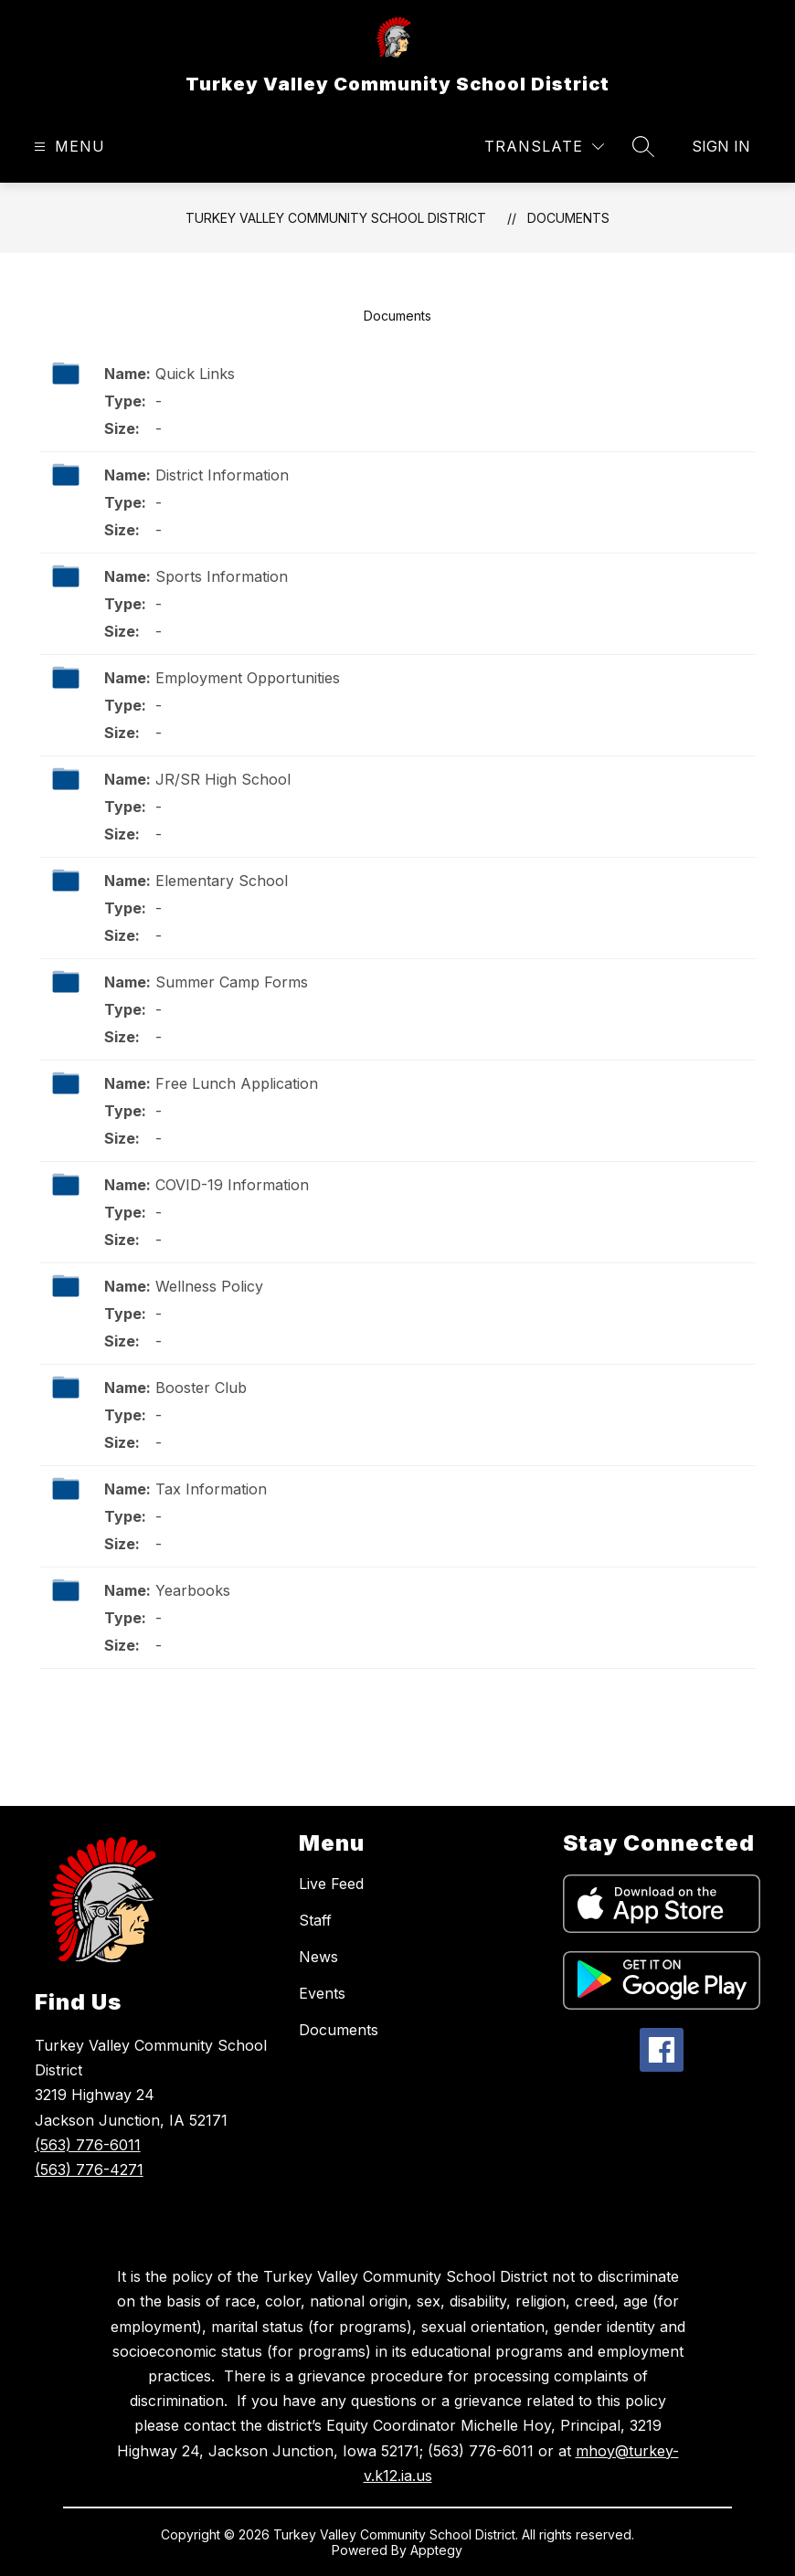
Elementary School (221, 880)
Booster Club (201, 1387)
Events (322, 1993)
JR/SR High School (223, 779)
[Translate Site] (544, 146)
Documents (568, 218)
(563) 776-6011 (88, 2145)
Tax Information (211, 1489)
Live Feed (331, 1883)
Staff (315, 1920)
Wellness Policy (209, 1286)
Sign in (721, 146)
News (318, 1957)
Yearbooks (192, 1590)
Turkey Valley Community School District (336, 218)
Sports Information (221, 576)
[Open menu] (67, 146)
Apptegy (436, 2550)
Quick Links (195, 373)
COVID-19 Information (232, 1185)
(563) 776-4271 (89, 2169)
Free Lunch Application (236, 1083)
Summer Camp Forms (231, 982)
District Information (222, 475)
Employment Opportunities (247, 678)
